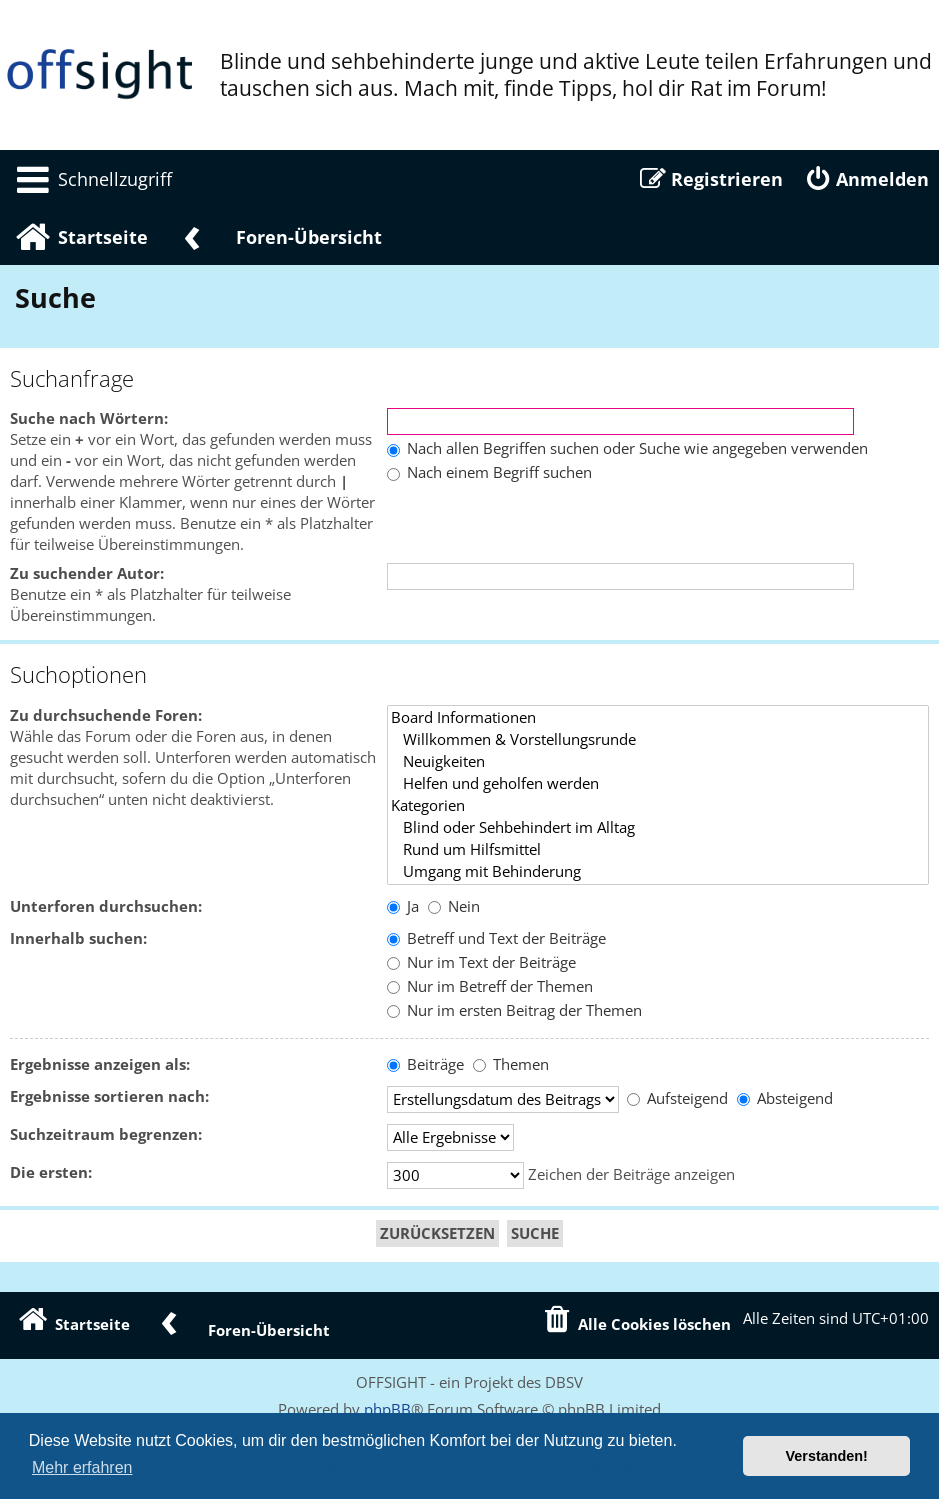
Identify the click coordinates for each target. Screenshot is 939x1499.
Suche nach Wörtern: (89, 418)
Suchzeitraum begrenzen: (106, 1134)
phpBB (387, 1409)
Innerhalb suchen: (78, 938)
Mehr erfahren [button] (82, 1467)
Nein (454, 906)
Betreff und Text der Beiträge (496, 938)
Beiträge (425, 1064)
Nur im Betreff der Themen (490, 986)
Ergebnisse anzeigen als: (100, 1064)
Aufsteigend (677, 1098)
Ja (403, 906)
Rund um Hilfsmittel (658, 850)
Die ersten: (51, 1172)
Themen (511, 1064)
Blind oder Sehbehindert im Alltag (658, 828)
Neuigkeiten (658, 762)
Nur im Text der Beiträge (481, 962)
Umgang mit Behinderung (658, 872)
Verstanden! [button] (827, 1456)
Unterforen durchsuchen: (106, 906)
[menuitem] (91, 179)
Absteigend (785, 1098)
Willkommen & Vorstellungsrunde (658, 740)
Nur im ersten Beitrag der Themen (514, 1010)
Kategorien (658, 806)
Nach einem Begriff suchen (489, 472)
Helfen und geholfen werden (658, 784)
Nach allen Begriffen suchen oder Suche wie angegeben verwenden (627, 448)
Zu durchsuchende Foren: (106, 715)
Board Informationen (658, 718)
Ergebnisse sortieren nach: (109, 1096)
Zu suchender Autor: (87, 573)
